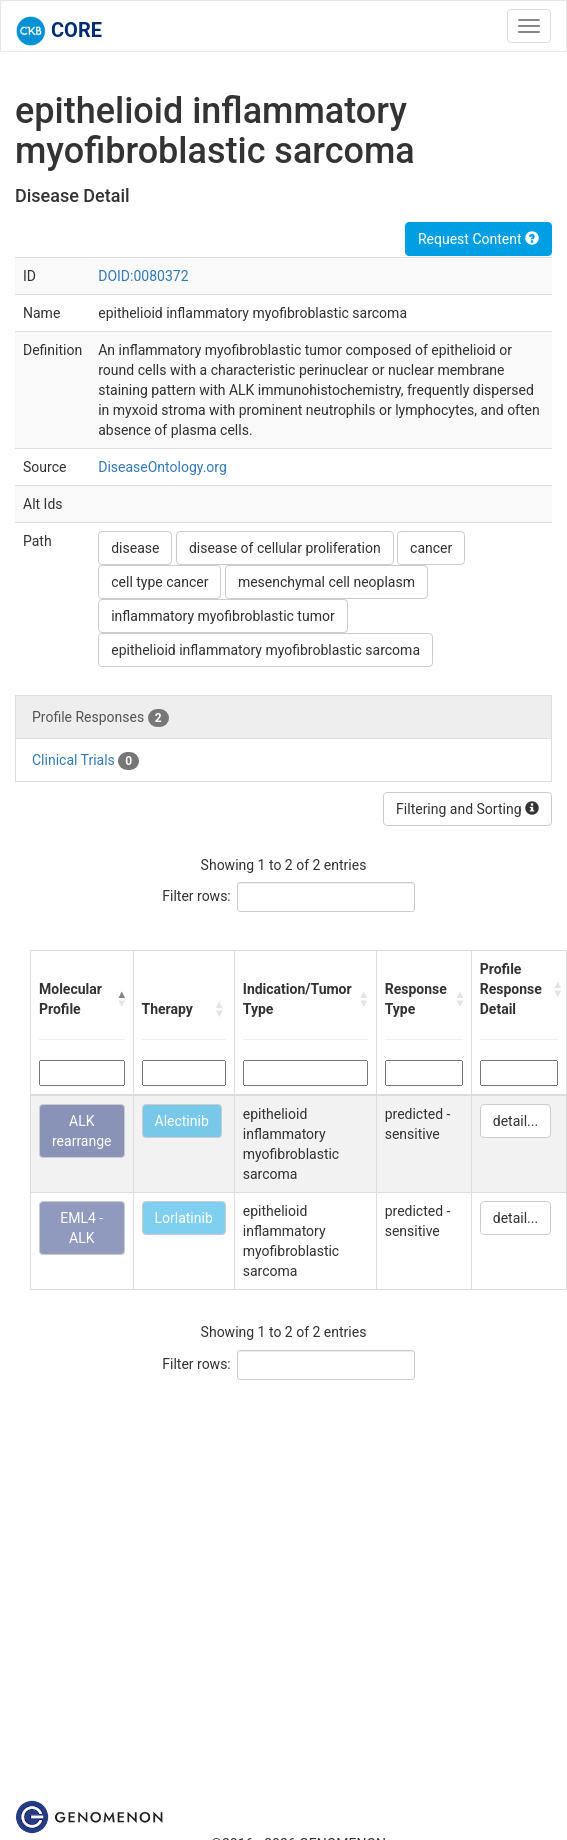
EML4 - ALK (81, 1228)
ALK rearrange (82, 1131)
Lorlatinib (184, 1218)
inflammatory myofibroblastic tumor (222, 616)
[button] (120, 999)
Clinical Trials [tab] (85, 761)
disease (135, 548)
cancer (431, 548)
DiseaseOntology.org (162, 467)
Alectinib (182, 1121)
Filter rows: (196, 896)
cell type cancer (159, 582)
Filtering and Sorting (467, 809)
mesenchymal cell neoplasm (326, 582)
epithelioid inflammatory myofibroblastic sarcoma (265, 650)
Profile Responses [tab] (100, 718)
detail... (515, 1121)
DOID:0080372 (143, 276)
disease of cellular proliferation (285, 548)
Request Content (478, 239)
